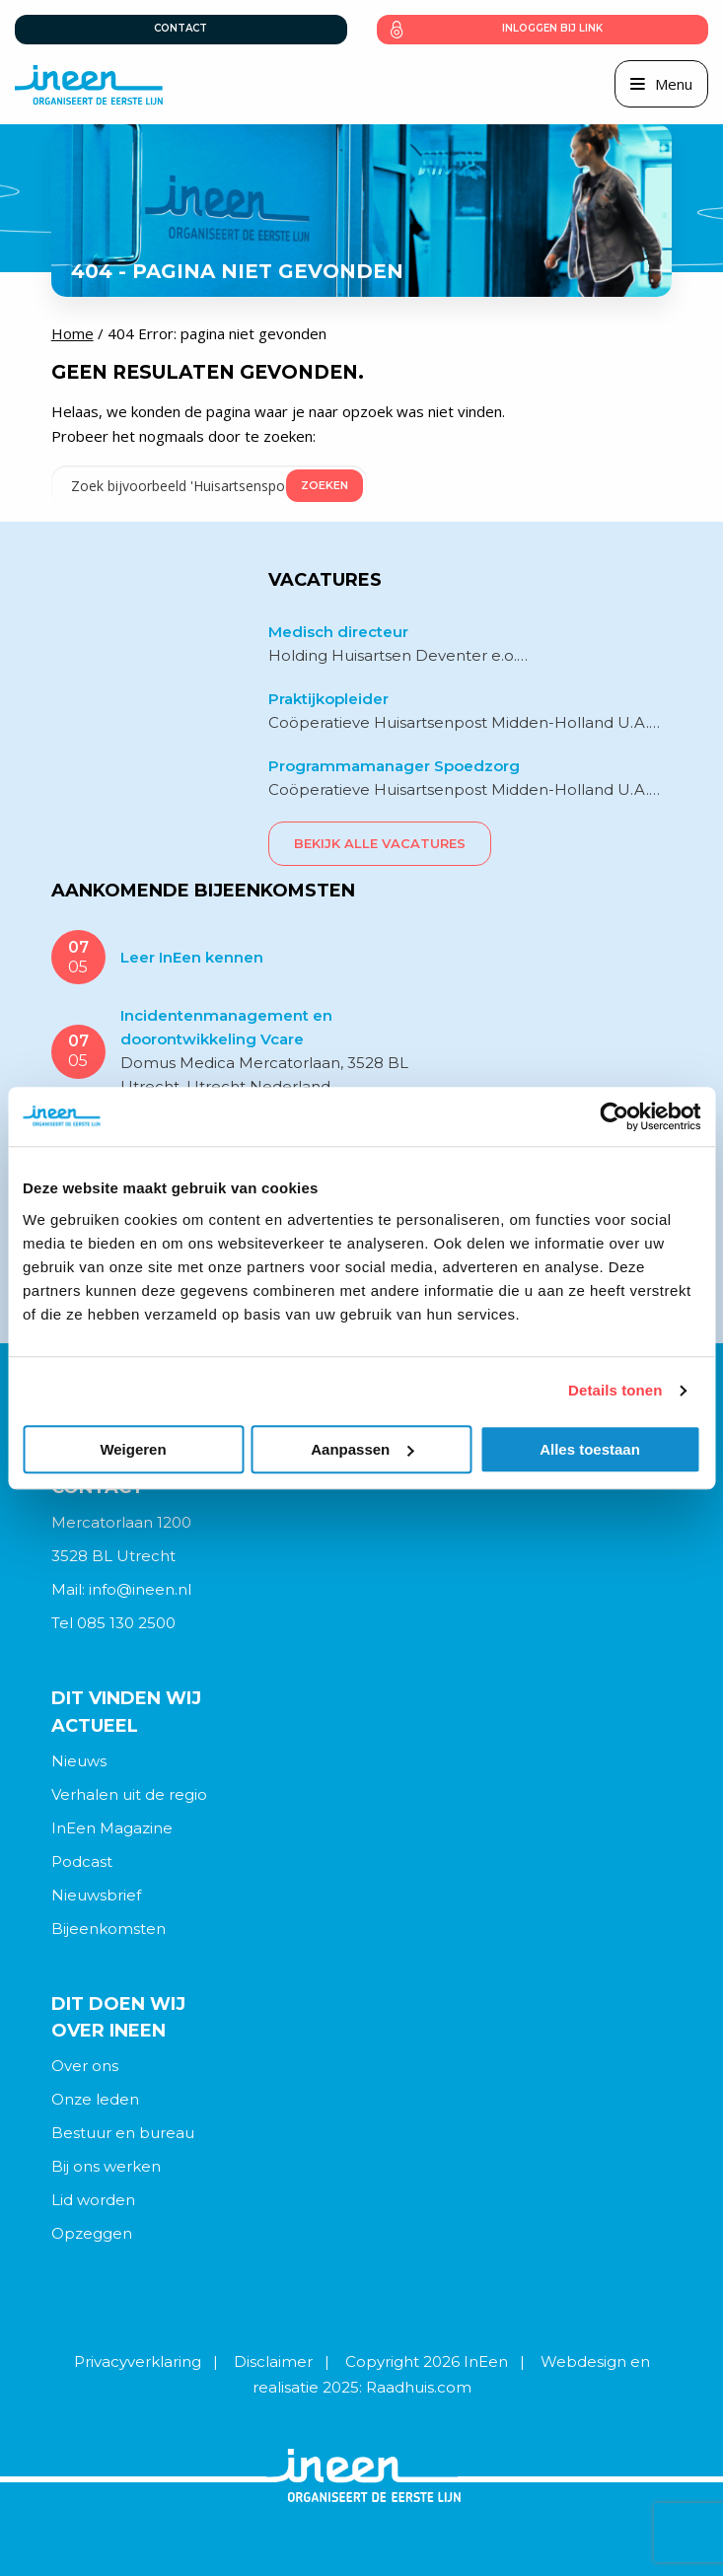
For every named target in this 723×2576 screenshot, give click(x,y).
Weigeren (133, 1449)
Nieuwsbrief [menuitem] (96, 1895)
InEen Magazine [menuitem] (112, 1828)
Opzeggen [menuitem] (91, 2233)
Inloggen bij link (552, 28)
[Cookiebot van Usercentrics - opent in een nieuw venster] (614, 1116)
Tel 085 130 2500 (113, 1622)
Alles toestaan (590, 1449)
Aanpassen (362, 1449)
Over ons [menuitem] (84, 2065)
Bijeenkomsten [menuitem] (108, 1928)
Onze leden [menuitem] (95, 2099)
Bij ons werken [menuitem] (106, 2166)
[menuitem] (362, 1761)
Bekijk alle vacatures (380, 843)
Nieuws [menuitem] (79, 1761)
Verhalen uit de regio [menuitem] (129, 1794)
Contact (180, 28)
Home (72, 333)
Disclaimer (273, 2361)
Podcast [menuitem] (81, 1861)
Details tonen (615, 1390)
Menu (673, 84)
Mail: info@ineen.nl (121, 1589)
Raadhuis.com (418, 2387)
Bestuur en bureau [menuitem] (122, 2132)
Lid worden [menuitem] (93, 2199)
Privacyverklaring (137, 2361)
